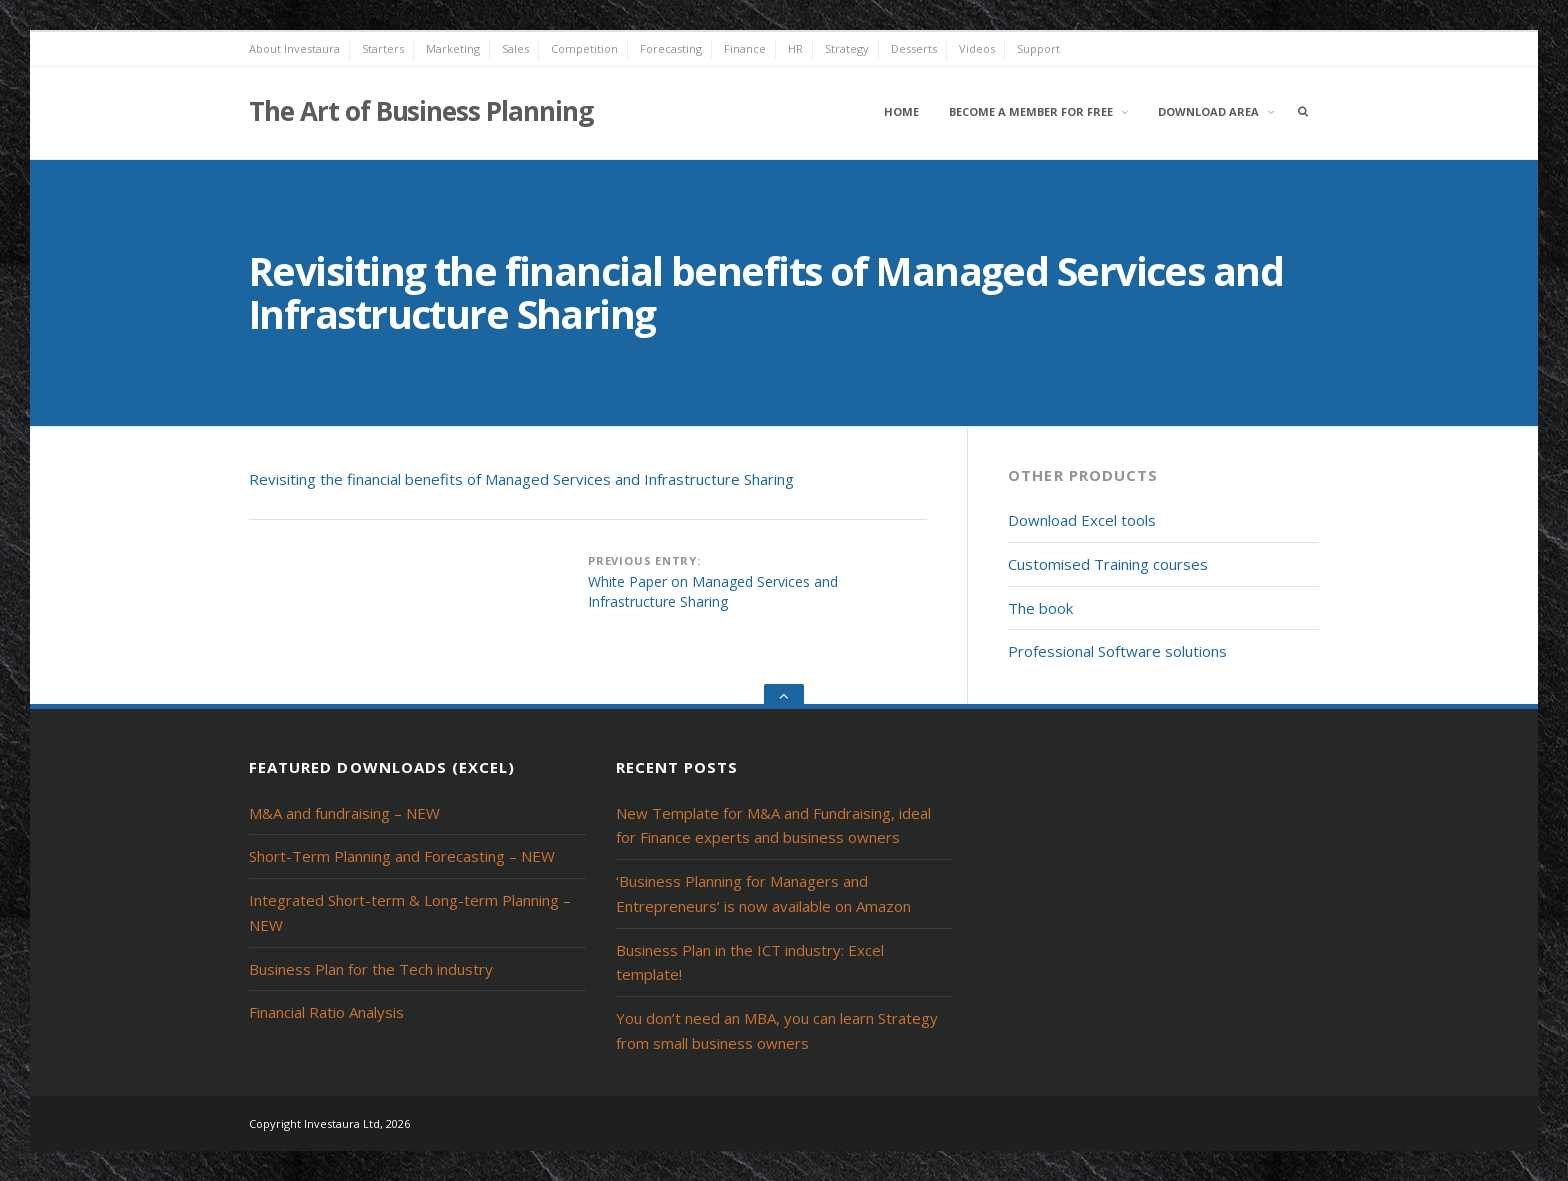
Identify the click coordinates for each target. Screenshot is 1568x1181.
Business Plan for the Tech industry (371, 969)
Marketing (453, 48)
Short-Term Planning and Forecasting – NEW (402, 856)
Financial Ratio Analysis (326, 1012)
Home (901, 111)
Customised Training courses (1108, 564)
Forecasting (671, 48)
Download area (1208, 111)
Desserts (914, 48)
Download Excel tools (1082, 520)
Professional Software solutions (1117, 651)
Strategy (847, 48)
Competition (584, 48)
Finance (745, 48)
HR (795, 48)
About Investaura (294, 48)
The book (1040, 608)
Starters (383, 48)
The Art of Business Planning (421, 111)
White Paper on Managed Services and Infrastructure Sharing (713, 591)
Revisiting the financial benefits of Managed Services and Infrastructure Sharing (521, 479)
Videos (977, 48)
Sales (515, 48)
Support (1038, 48)
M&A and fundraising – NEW (344, 813)
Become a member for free (1031, 111)
